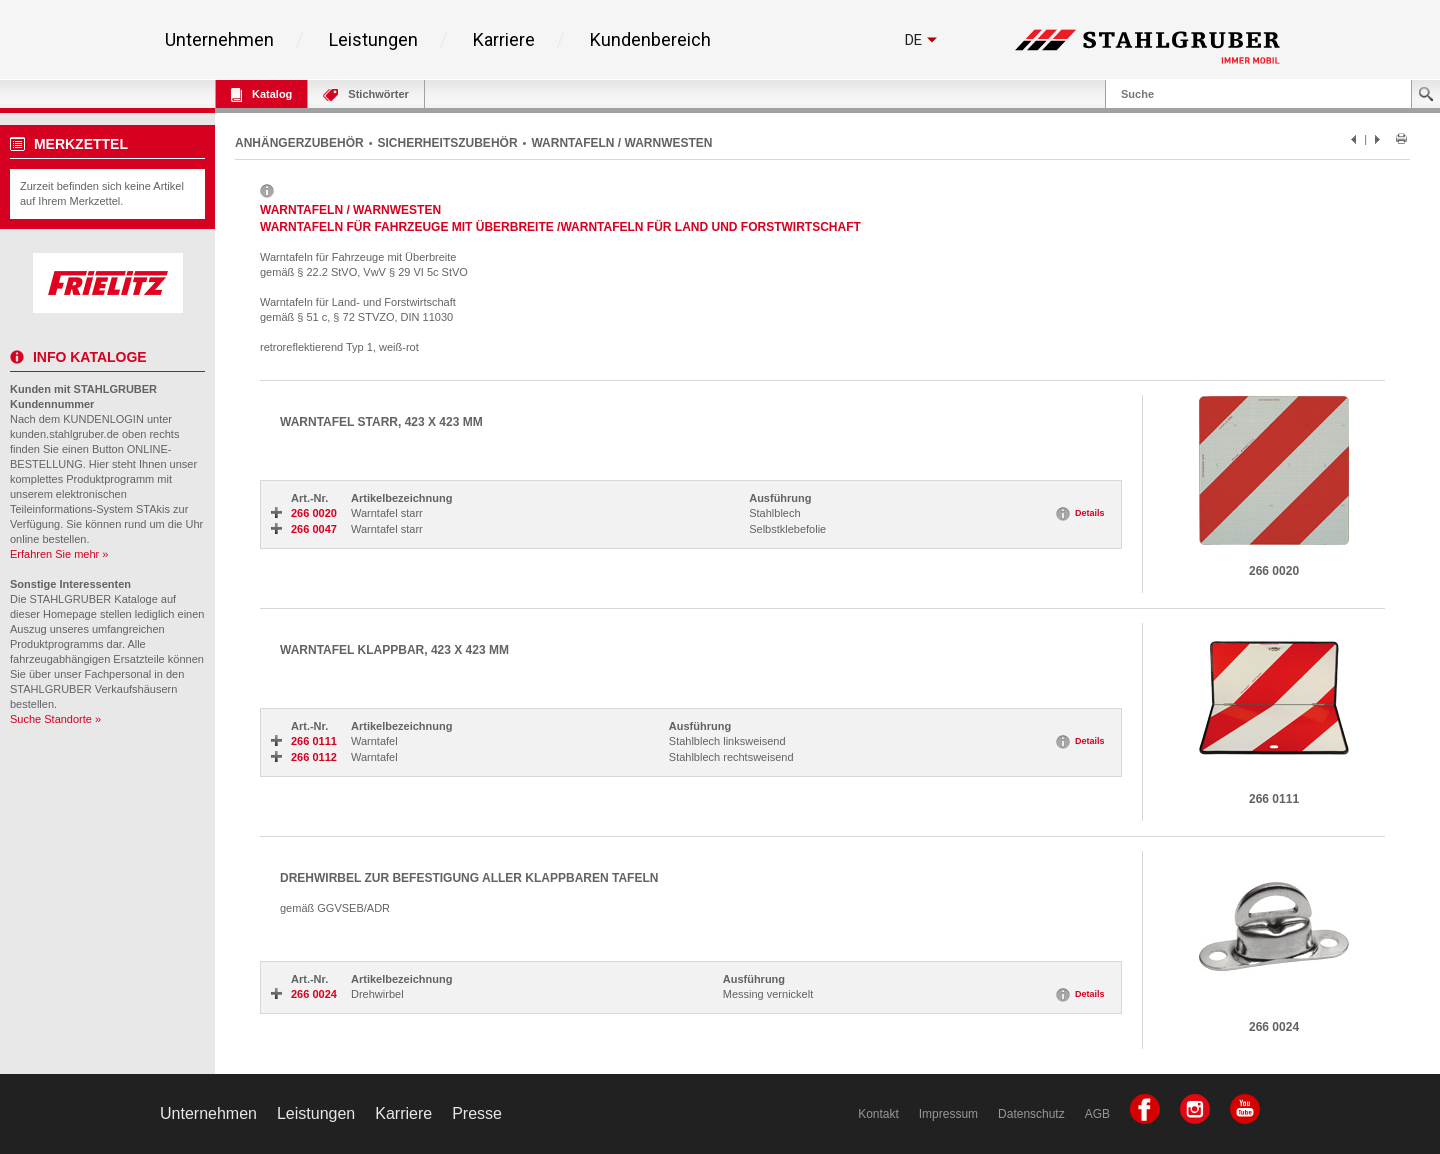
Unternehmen (219, 40)
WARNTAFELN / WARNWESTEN (621, 143)
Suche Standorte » (55, 719)
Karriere (504, 40)
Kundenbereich (650, 40)
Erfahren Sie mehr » (59, 554)
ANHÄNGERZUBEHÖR (299, 143)
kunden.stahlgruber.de (64, 434)
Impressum (948, 1114)
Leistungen (373, 40)
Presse (477, 1113)
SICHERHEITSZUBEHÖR (448, 143)
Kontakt (878, 1114)
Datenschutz (1031, 1114)
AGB (1097, 1114)
